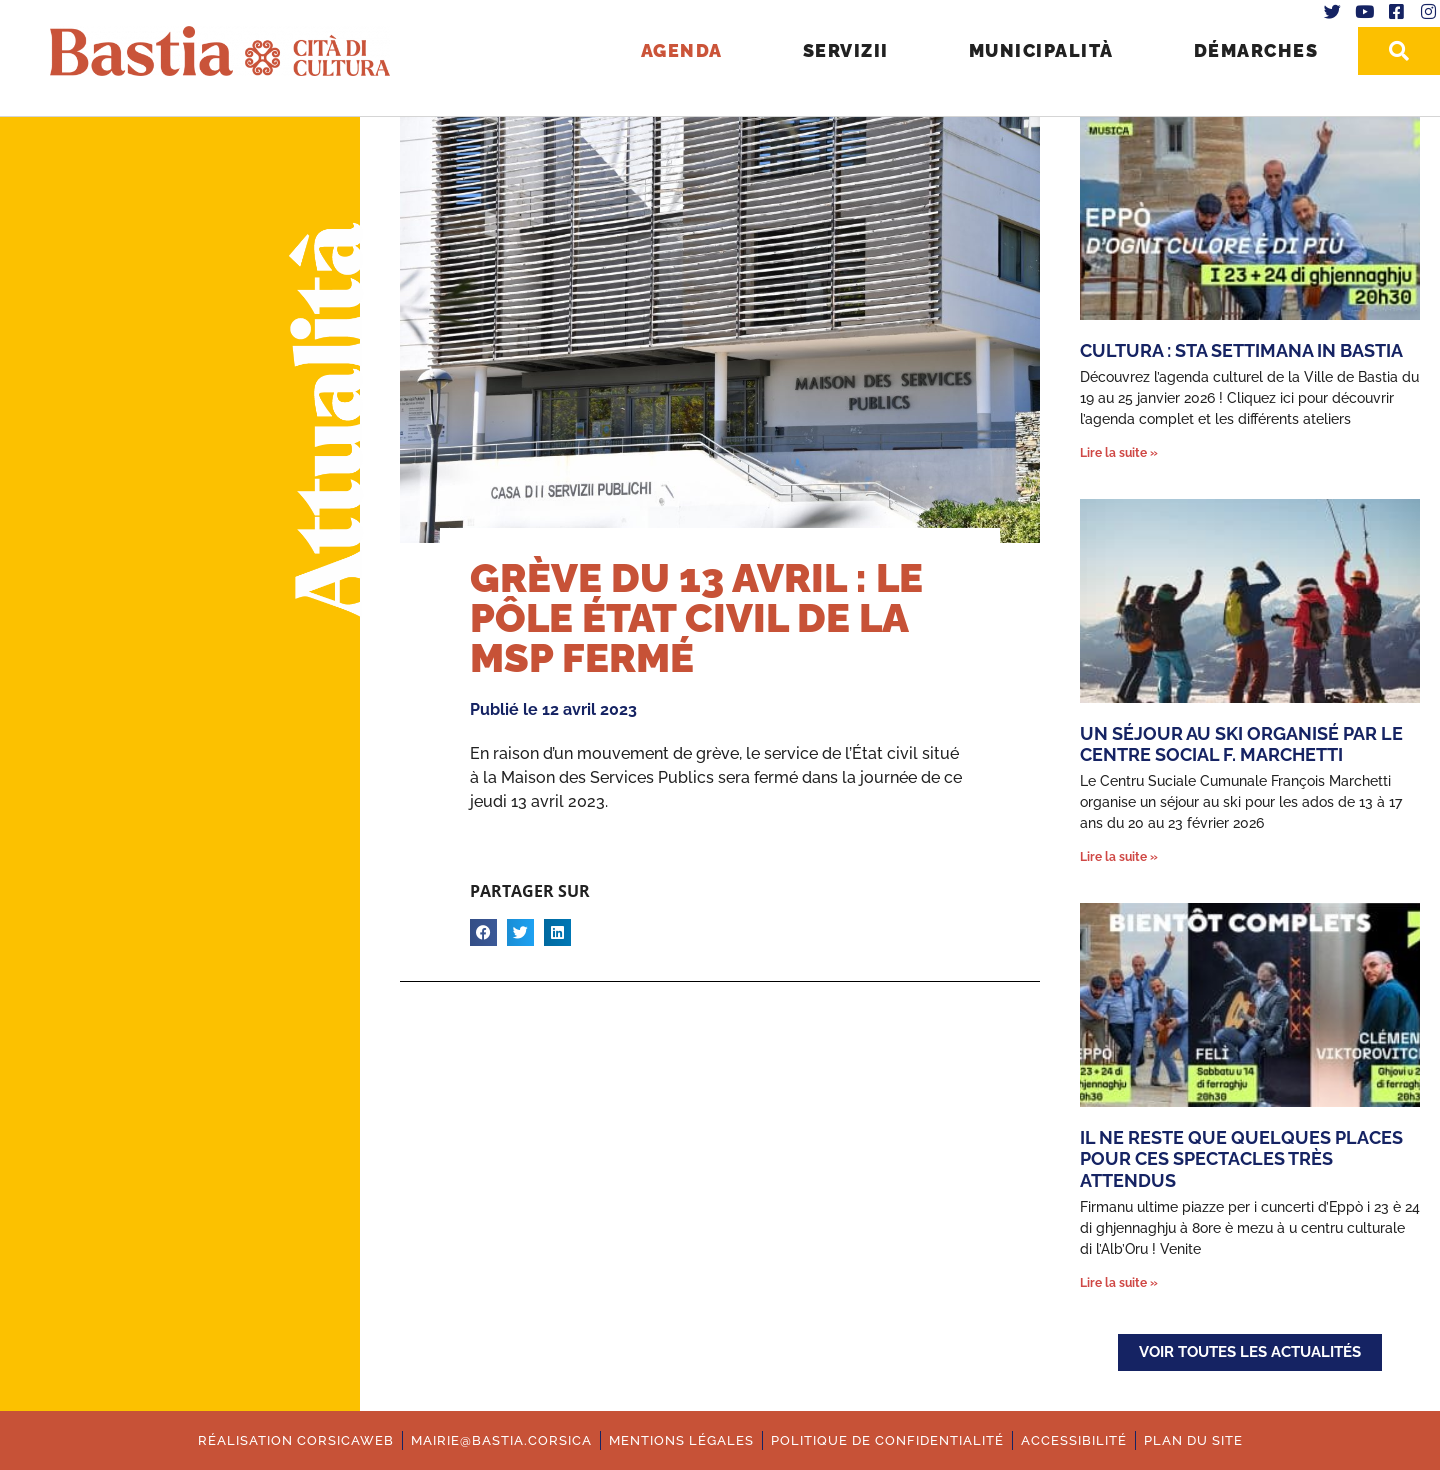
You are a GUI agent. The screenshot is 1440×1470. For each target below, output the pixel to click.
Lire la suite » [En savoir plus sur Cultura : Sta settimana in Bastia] (1119, 453)
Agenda (682, 50)
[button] (483, 932)
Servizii (846, 50)
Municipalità (1041, 50)
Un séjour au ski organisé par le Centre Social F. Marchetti (1241, 744)
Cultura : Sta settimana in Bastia (1241, 350)
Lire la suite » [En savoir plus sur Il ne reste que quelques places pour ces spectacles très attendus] (1119, 1283)
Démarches (1256, 50)
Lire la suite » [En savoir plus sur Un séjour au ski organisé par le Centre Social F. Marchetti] (1119, 857)
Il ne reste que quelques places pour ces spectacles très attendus (1241, 1159)
